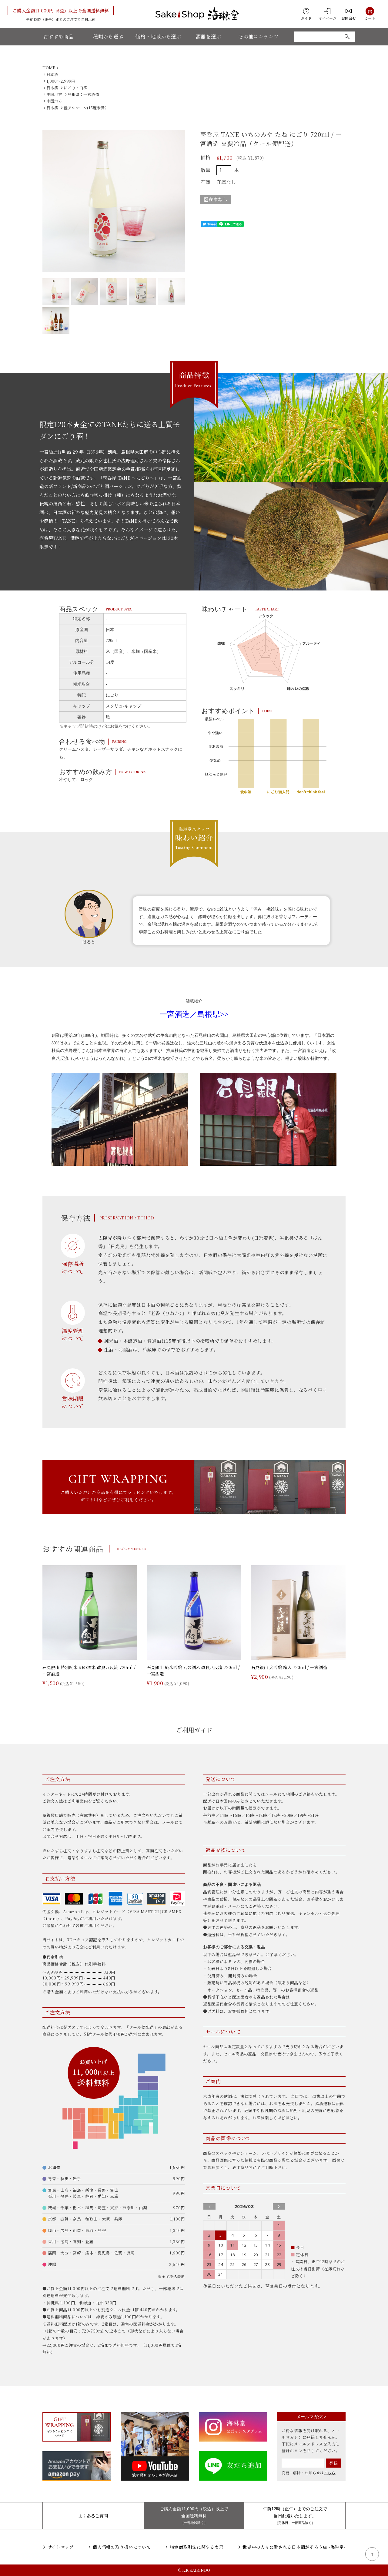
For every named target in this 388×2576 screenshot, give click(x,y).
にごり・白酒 (75, 88)
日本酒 (52, 74)
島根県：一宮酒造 (83, 94)
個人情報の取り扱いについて (122, 2547)
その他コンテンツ (258, 36)
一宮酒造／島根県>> (194, 1014)
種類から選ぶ (108, 36)
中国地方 (54, 94)
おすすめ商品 (58, 36)
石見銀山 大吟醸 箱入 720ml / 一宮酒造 (289, 1667)
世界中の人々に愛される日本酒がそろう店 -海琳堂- (294, 2547)
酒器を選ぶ (208, 36)
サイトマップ (61, 2547)
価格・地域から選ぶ (158, 36)
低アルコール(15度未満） (86, 108)
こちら (330, 2472)
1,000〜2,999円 (60, 81)
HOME (48, 68)
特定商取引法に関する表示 (196, 2547)
